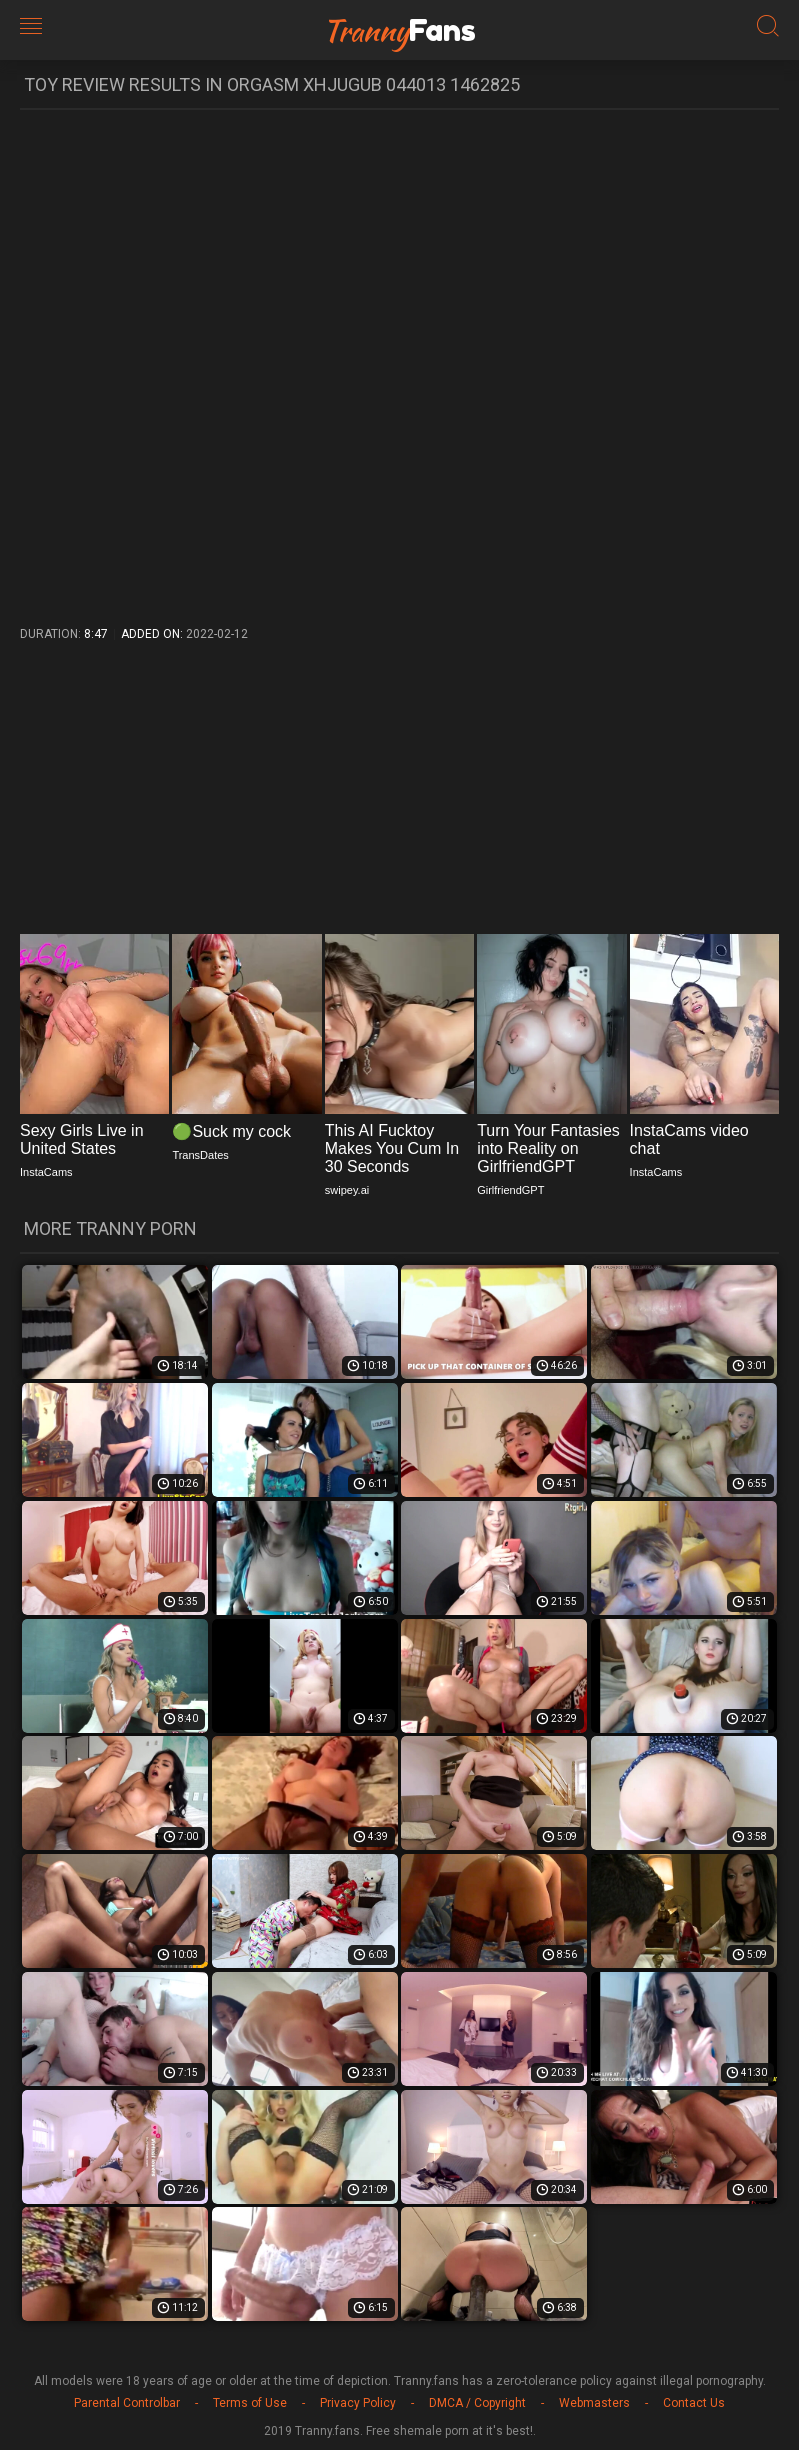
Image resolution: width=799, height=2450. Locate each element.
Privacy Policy (358, 2403)
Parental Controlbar (127, 2403)
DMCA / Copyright (477, 2403)
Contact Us (694, 2403)
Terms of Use (250, 2403)
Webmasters (594, 2403)
